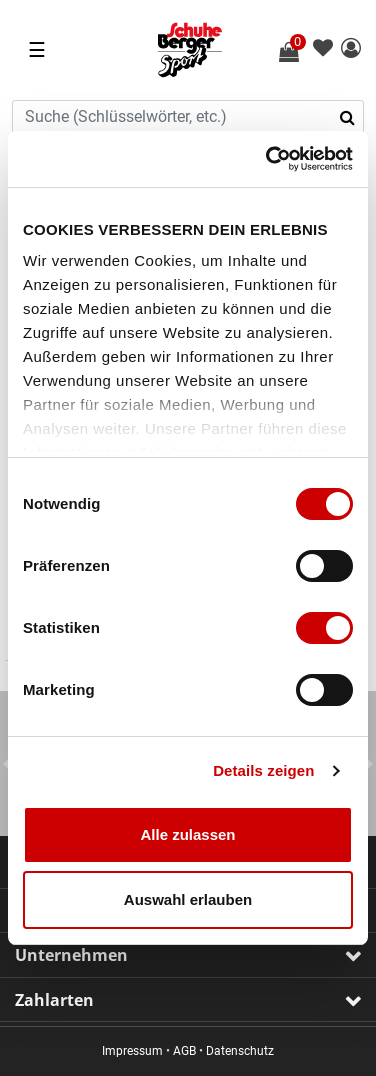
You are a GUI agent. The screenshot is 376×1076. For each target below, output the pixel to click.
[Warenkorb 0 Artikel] (300, 52)
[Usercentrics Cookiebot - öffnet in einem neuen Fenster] (268, 159)
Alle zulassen (187, 834)
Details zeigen (263, 770)
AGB (184, 1051)
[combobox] (188, 116)
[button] (351, 49)
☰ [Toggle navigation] (37, 50)
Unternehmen (71, 955)
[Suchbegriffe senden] (353, 117)
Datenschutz (240, 1051)
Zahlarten (54, 1000)
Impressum (132, 1051)
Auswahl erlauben (188, 899)
